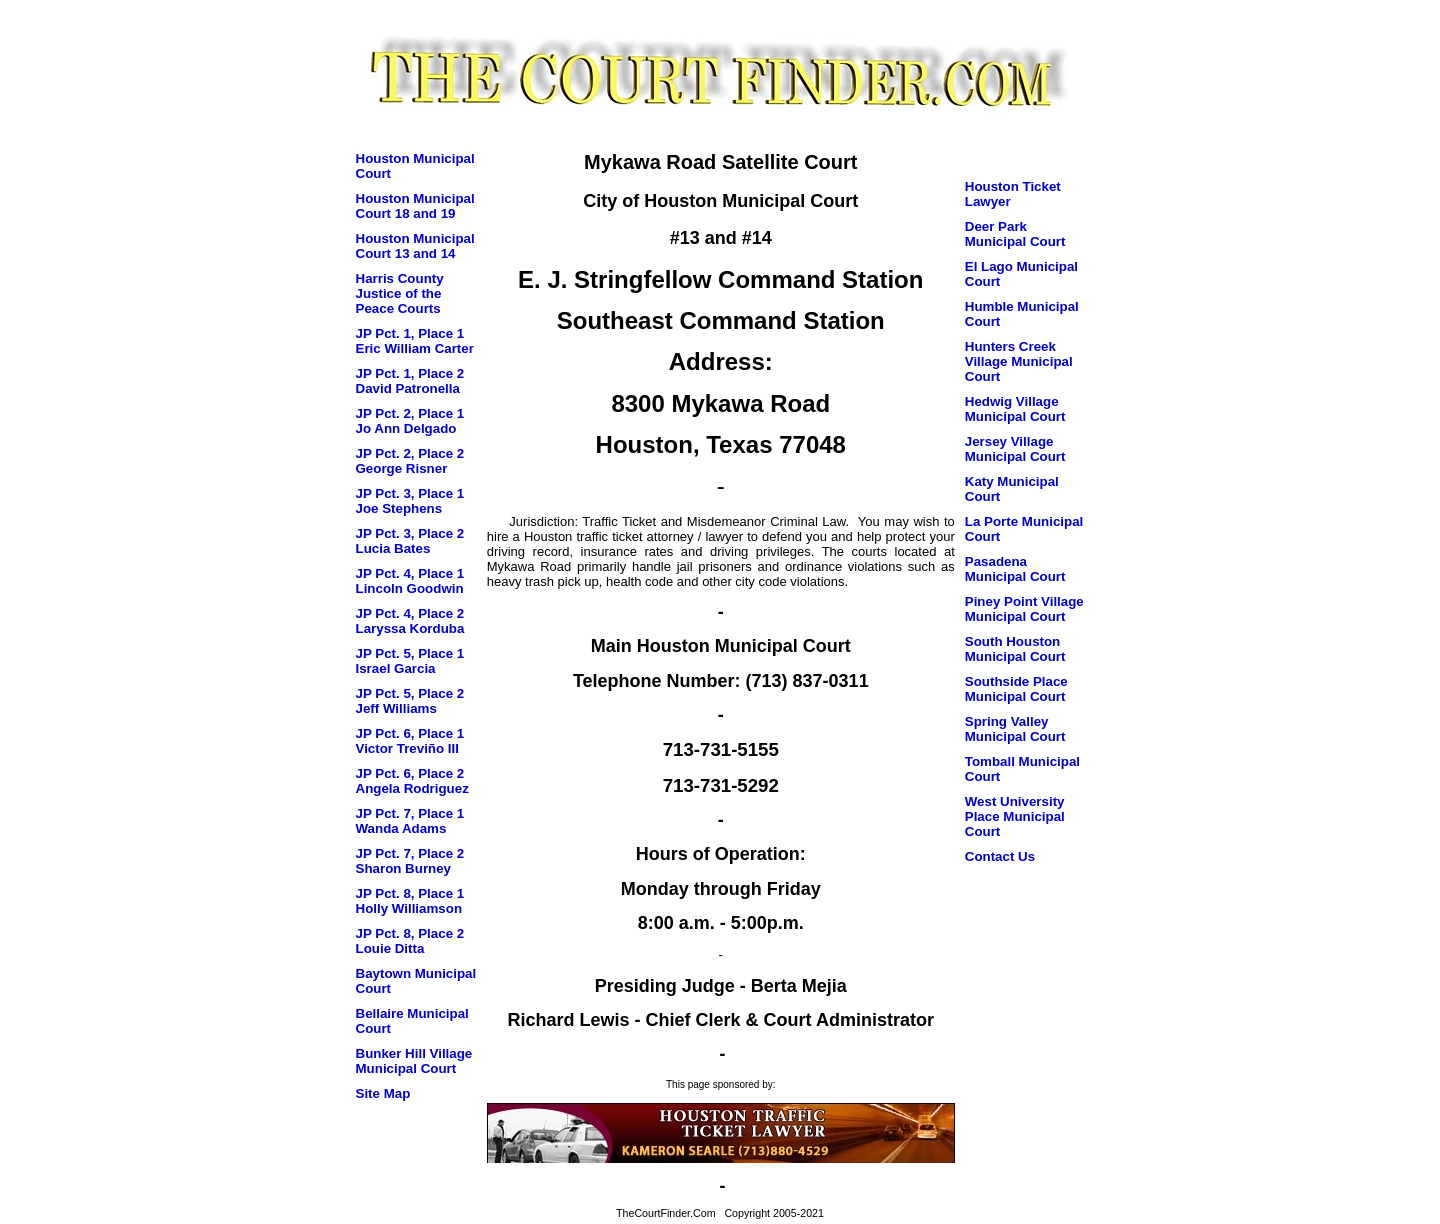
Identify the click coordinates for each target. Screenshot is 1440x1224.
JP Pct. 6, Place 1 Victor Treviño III (410, 741)
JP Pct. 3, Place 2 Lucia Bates (410, 541)
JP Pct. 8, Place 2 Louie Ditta (410, 941)
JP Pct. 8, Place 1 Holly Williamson (410, 901)
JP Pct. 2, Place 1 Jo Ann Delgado (410, 421)
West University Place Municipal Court (1015, 816)
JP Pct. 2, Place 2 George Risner (410, 461)
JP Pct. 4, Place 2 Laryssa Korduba (410, 621)
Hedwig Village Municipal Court (1015, 409)
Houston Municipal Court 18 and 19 (415, 206)
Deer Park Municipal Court (1015, 234)
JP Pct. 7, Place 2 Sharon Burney (410, 861)
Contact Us (1000, 856)
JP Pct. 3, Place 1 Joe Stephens (410, 501)
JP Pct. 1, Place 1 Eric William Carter (415, 341)
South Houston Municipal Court (1015, 649)
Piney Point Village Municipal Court (1024, 609)
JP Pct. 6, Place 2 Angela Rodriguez (412, 781)
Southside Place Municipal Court (1016, 689)
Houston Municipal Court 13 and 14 (415, 246)
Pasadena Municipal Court (1015, 569)
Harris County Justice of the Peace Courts (400, 293)
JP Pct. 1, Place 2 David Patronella (410, 381)
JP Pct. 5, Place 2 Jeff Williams (410, 701)
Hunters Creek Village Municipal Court (1019, 361)
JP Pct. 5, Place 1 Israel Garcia (410, 661)
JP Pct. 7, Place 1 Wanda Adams (410, 821)
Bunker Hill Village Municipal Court (414, 1061)
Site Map (383, 1093)
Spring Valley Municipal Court (1015, 729)
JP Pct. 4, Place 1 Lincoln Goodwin (410, 581)
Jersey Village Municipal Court (1015, 449)
